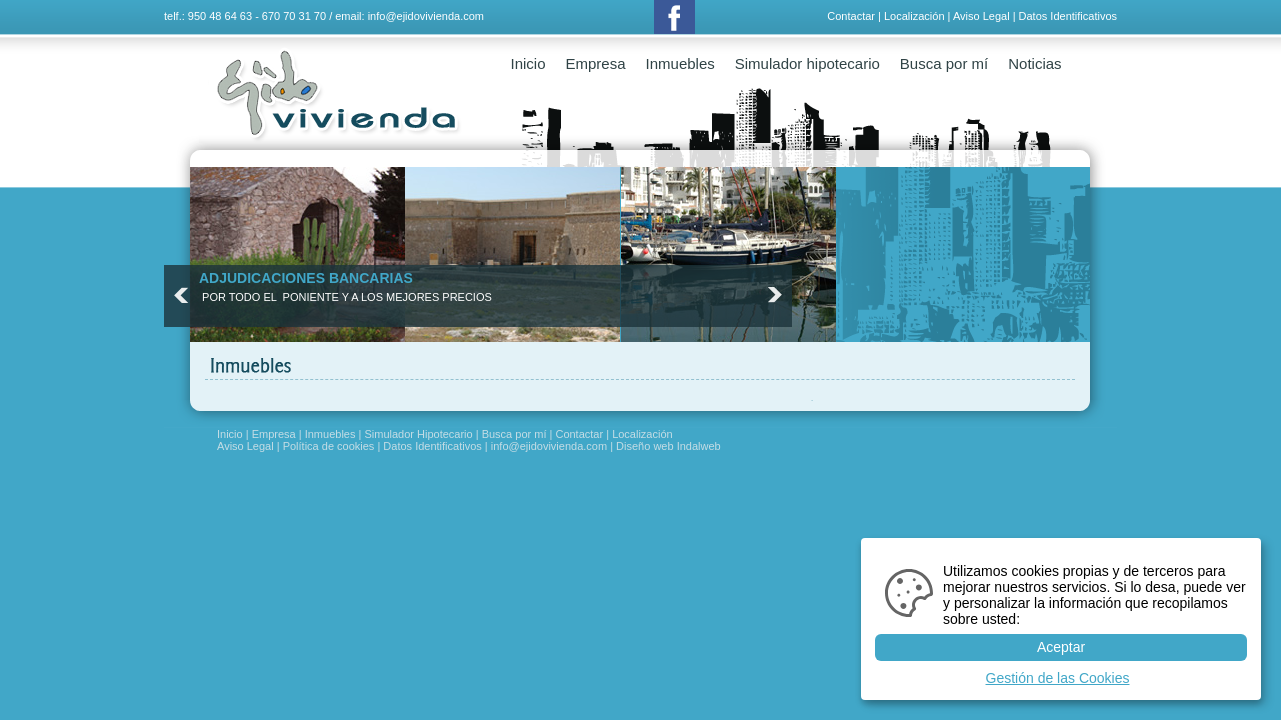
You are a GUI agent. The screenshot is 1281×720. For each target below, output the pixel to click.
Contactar (851, 16)
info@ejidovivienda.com (426, 16)
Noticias (1034, 63)
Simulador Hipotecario (418, 434)
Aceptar (1061, 647)
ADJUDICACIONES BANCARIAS (306, 278)
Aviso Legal (981, 16)
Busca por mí (944, 63)
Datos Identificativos (1068, 16)
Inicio (528, 63)
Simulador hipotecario (807, 63)
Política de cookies (329, 446)
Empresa (596, 63)
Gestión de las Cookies (1058, 678)
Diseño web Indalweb (668, 446)
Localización (914, 16)
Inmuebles (680, 63)
